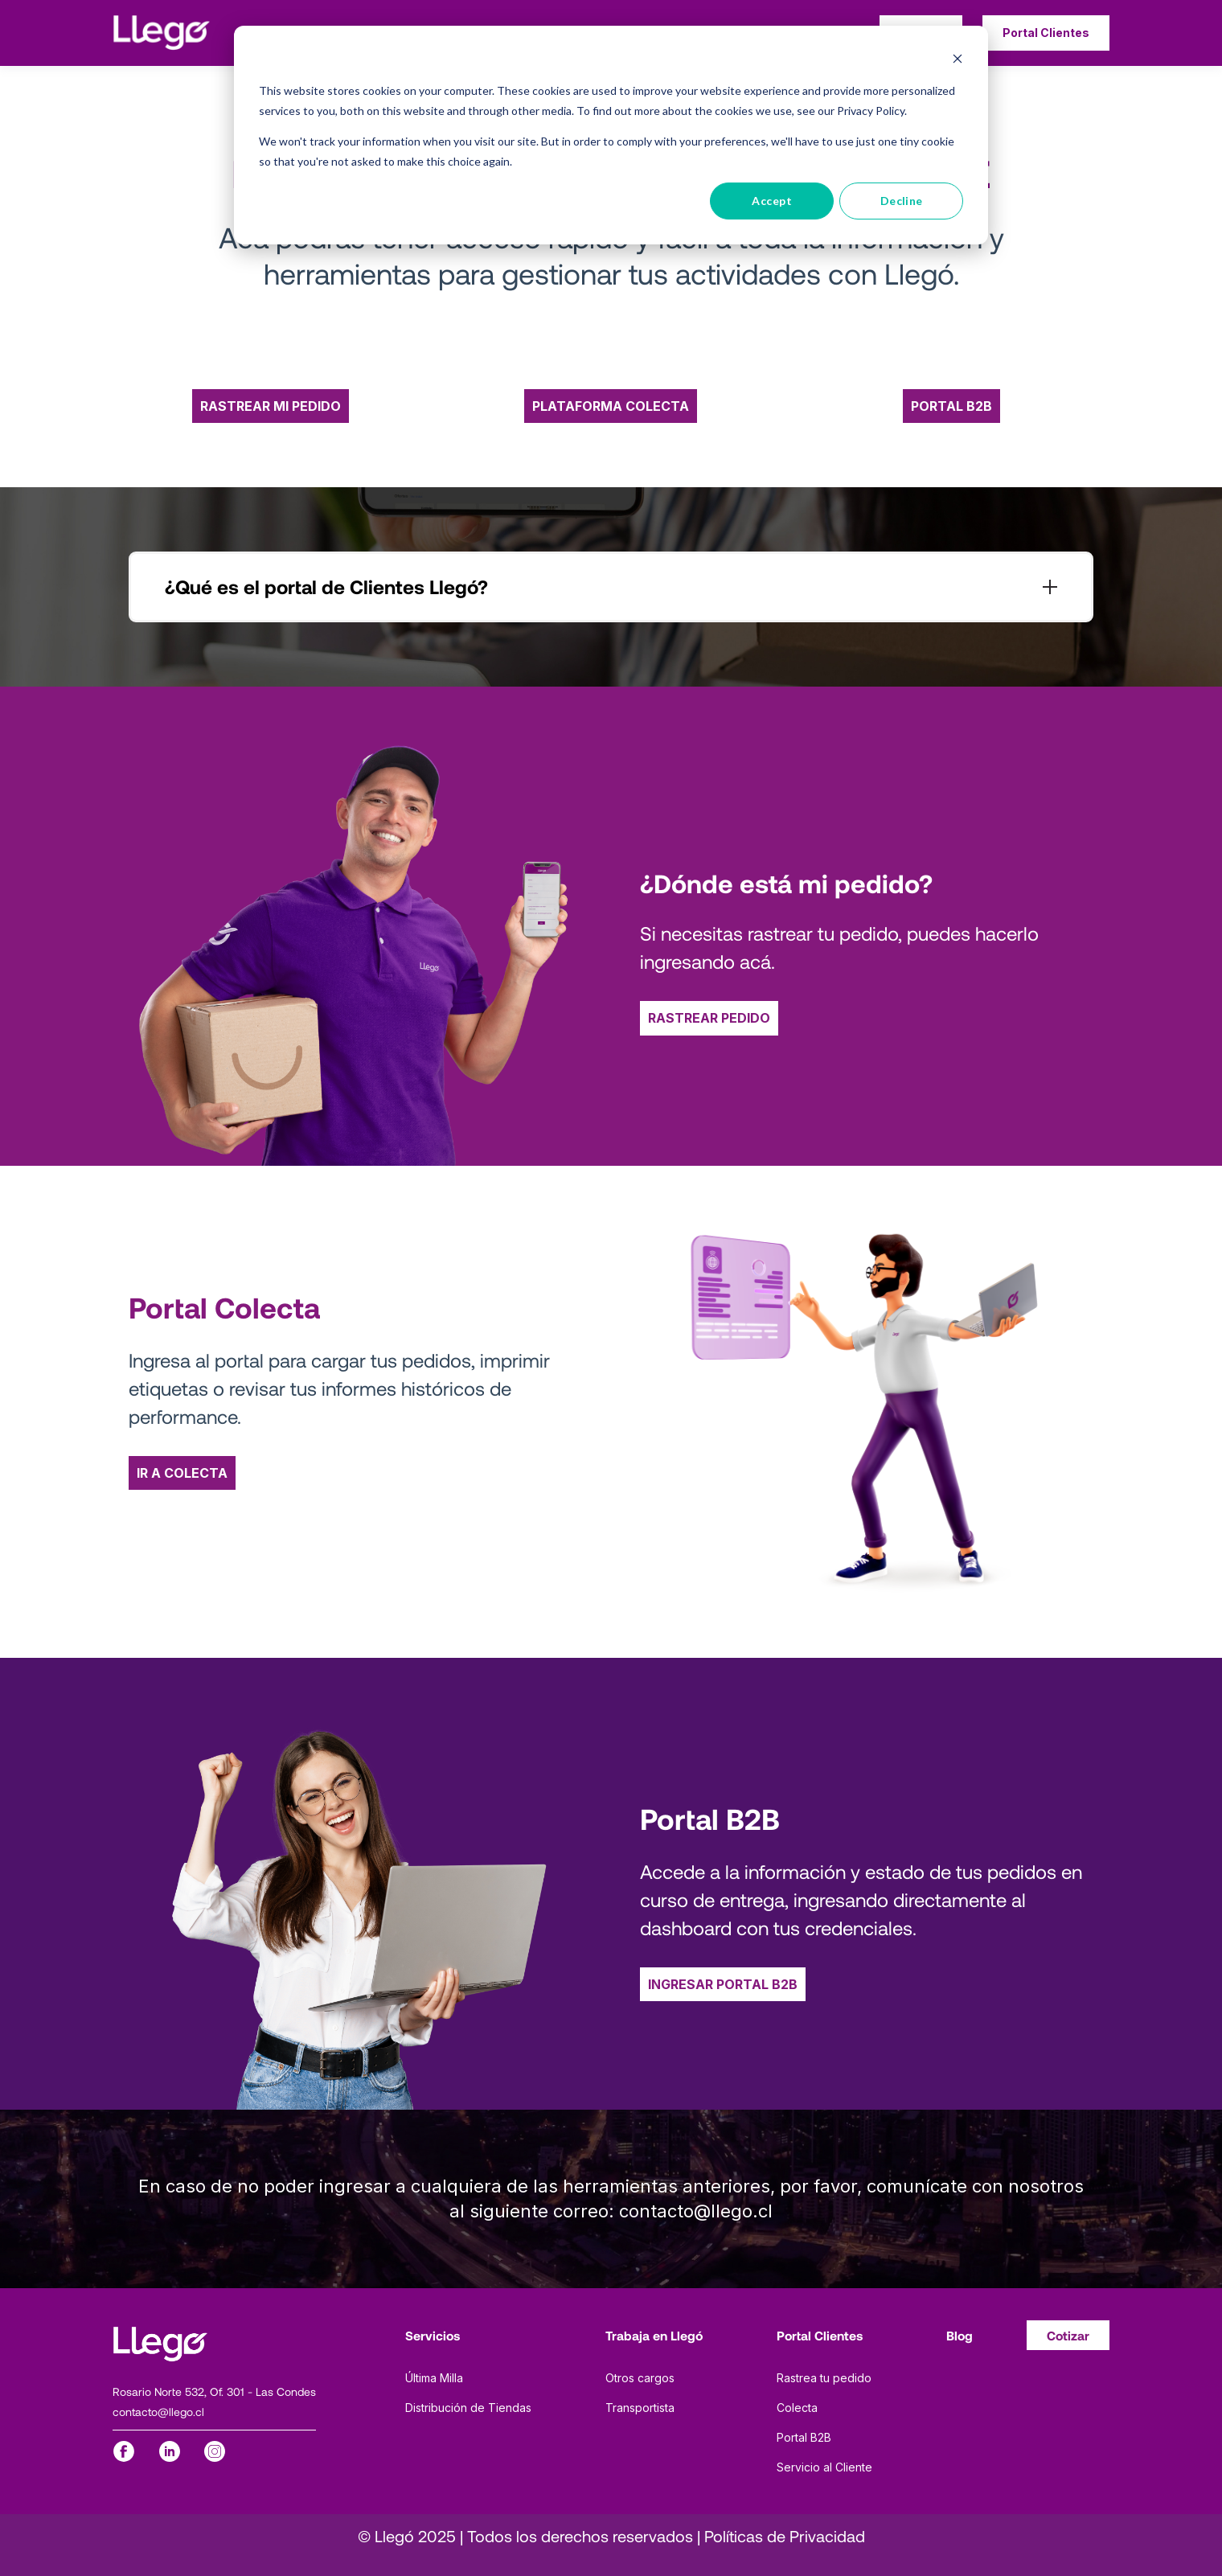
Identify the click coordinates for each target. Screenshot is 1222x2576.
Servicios (433, 2335)
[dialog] (611, 135)
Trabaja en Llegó (654, 2335)
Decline (901, 200)
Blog (959, 2335)
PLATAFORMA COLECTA (610, 406)
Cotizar (1068, 2335)
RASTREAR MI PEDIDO (270, 406)
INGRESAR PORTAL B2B (723, 1984)
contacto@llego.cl (158, 2411)
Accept (772, 200)
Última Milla (434, 2378)
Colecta (797, 2407)
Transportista (640, 2407)
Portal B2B (804, 2437)
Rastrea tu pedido (824, 2378)
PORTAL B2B (951, 406)
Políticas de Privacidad (784, 2535)
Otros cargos (640, 2378)
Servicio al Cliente (824, 2467)
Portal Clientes (820, 2335)
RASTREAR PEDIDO (709, 1018)
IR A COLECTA (182, 1473)
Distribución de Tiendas (468, 2407)
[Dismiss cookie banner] (957, 61)
